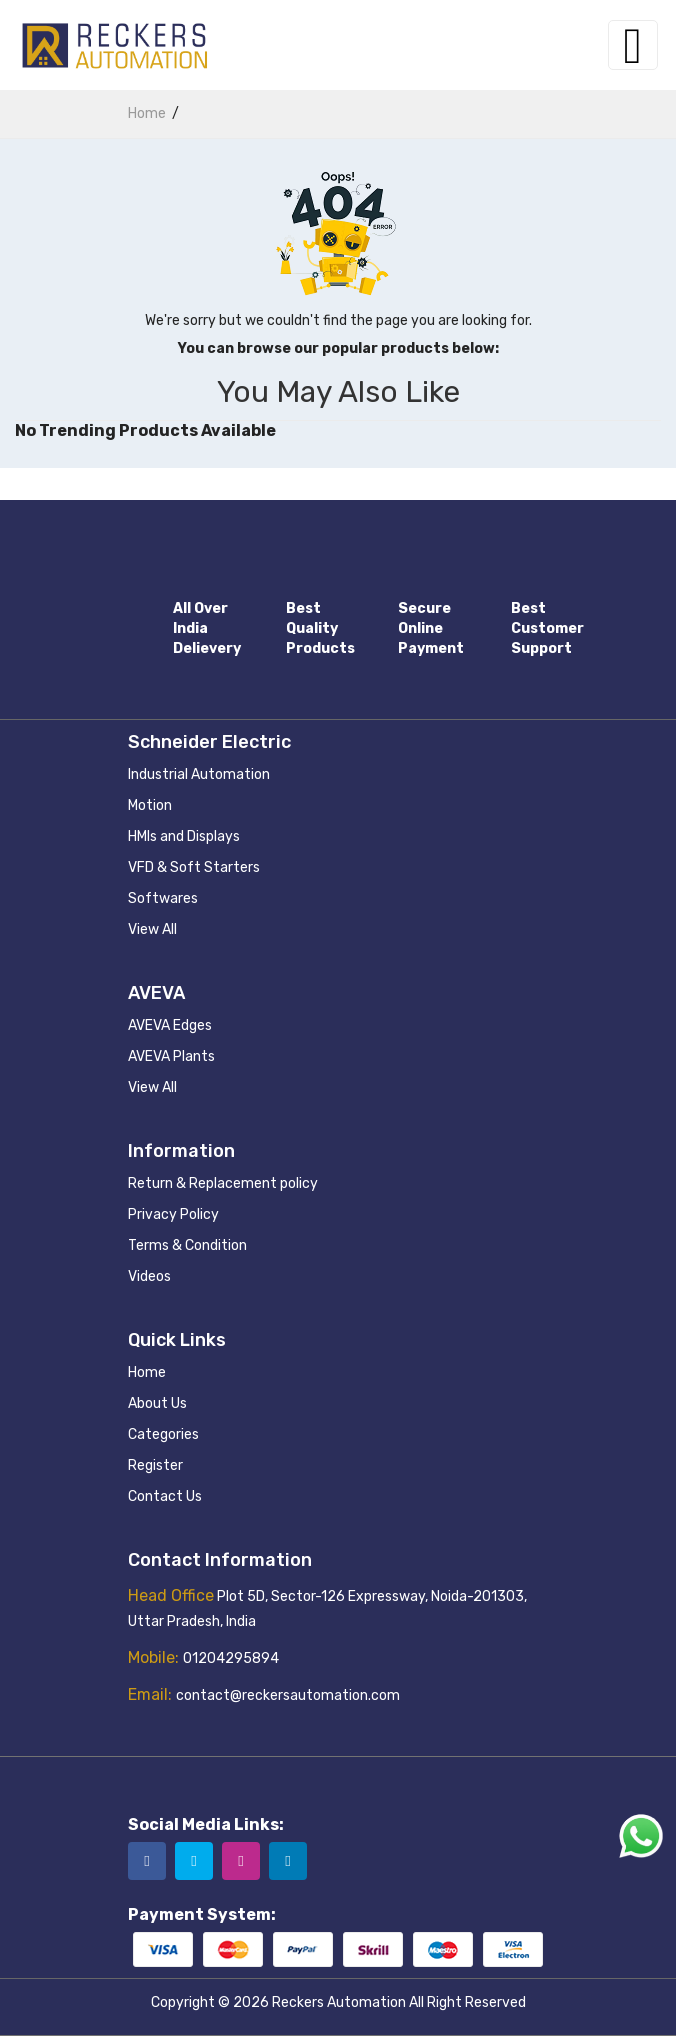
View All (152, 929)
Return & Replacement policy (223, 1183)
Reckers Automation (339, 2002)
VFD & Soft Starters (194, 867)
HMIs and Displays (184, 836)
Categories (163, 1434)
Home (147, 1372)
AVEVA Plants (171, 1056)
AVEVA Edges (170, 1025)
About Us (157, 1403)
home (147, 113)
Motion (150, 805)
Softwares (163, 898)
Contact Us (165, 1496)
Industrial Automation (199, 774)
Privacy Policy (173, 1214)
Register (155, 1465)
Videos (149, 1276)
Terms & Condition (187, 1245)
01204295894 (231, 1658)
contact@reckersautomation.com (288, 1695)
